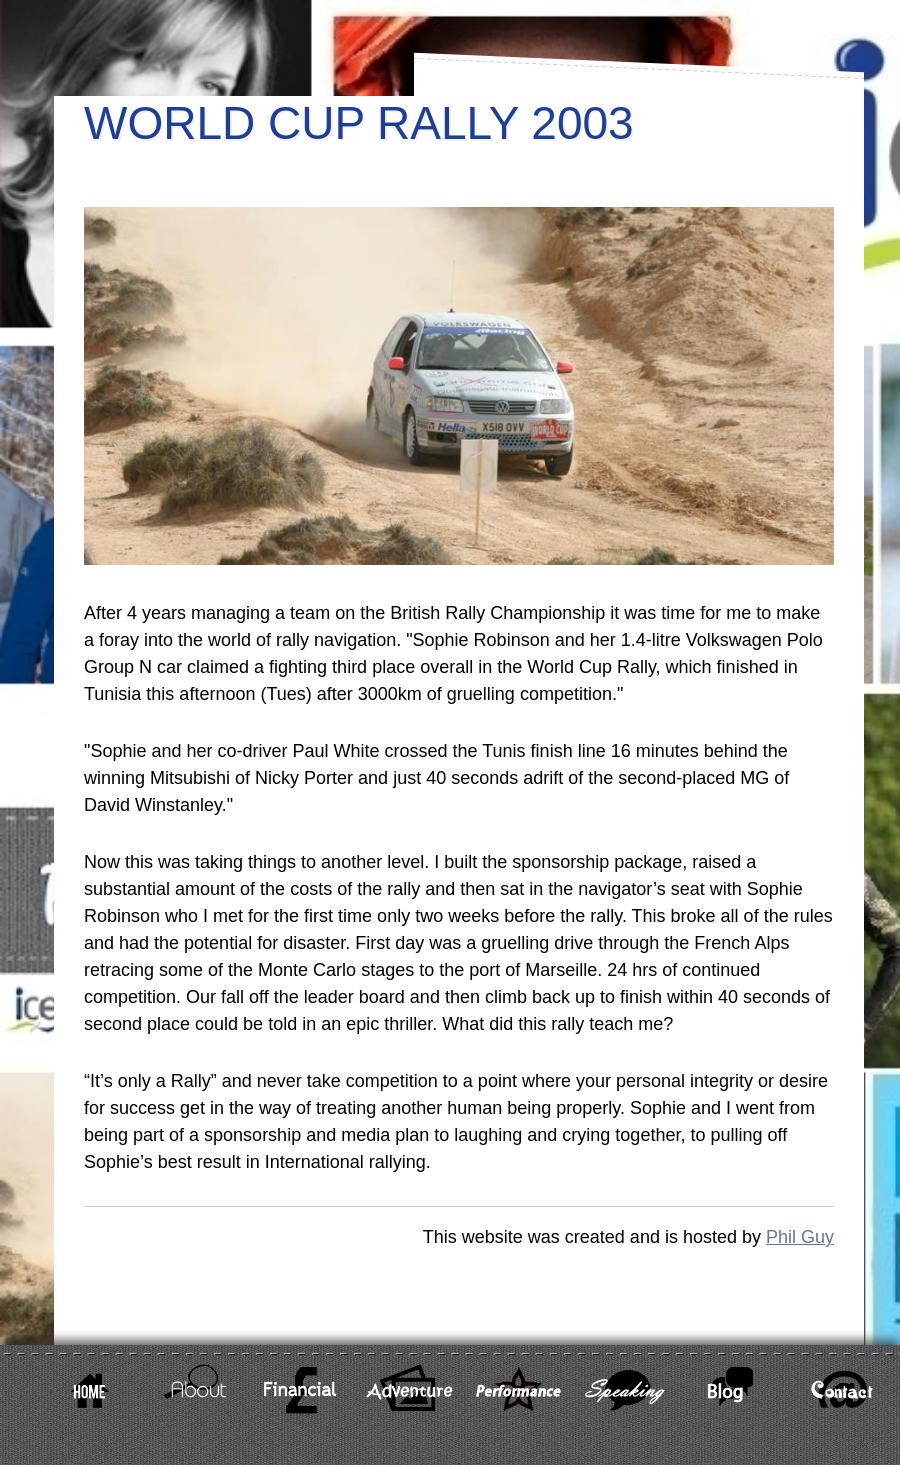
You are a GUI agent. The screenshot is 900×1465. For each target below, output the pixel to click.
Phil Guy (800, 1237)
